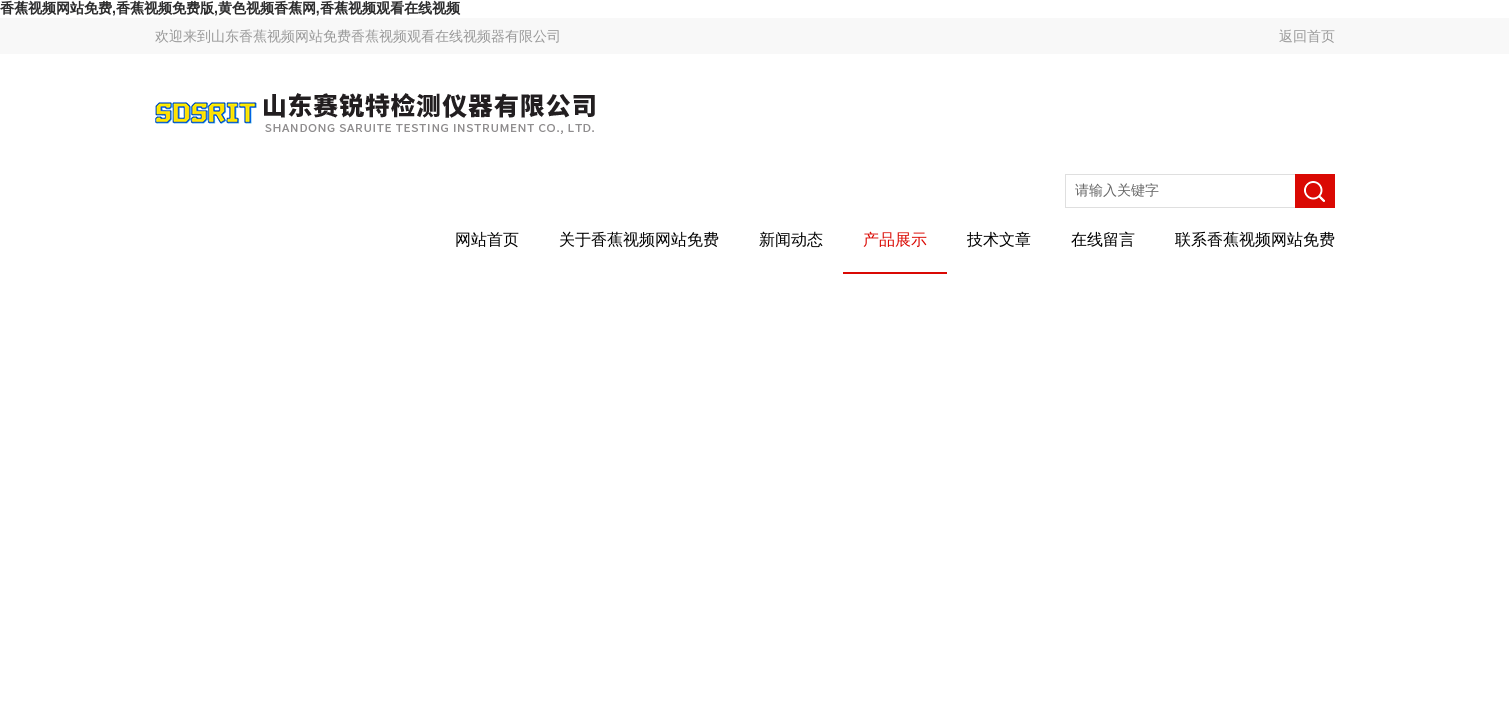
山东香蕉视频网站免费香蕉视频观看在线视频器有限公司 (386, 36)
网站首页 (487, 239)
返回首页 (1307, 36)
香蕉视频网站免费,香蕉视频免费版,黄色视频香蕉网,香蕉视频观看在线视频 (230, 8)
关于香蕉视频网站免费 (639, 239)
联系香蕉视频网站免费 (1255, 239)
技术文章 (999, 239)
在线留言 (1103, 239)
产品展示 (895, 239)
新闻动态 (791, 239)
